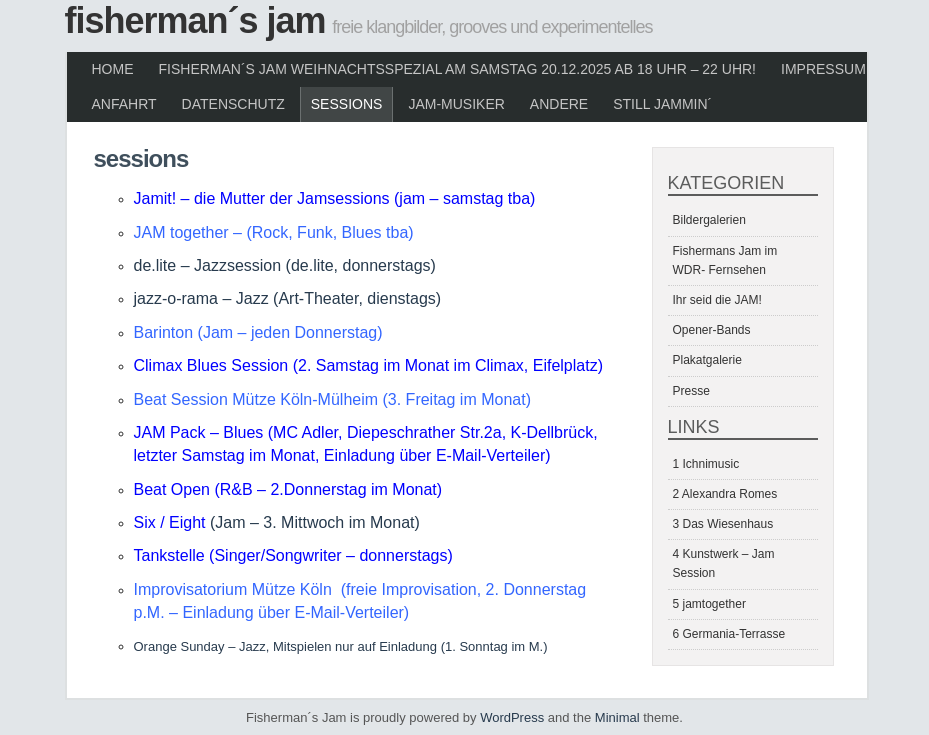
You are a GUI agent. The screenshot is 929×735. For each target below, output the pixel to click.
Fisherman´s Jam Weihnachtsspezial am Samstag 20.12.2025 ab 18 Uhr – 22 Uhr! (458, 69)
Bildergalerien (709, 220)
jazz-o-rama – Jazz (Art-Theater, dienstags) (288, 298)
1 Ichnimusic (706, 464)
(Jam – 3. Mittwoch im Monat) (315, 522)
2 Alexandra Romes (725, 494)
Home (113, 69)
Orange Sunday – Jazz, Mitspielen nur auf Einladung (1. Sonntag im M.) (341, 646)
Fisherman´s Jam (195, 20)
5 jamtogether (709, 604)
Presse (691, 391)
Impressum (823, 69)
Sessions (347, 104)
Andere (559, 104)
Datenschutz (233, 104)
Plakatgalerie (707, 360)
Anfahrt (124, 104)
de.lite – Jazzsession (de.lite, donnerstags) (285, 265)
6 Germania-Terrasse (729, 634)
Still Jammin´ (662, 104)
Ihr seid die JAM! (717, 300)
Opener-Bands (712, 330)
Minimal (617, 717)
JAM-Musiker (456, 104)
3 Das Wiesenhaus (723, 524)
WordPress (512, 717)
